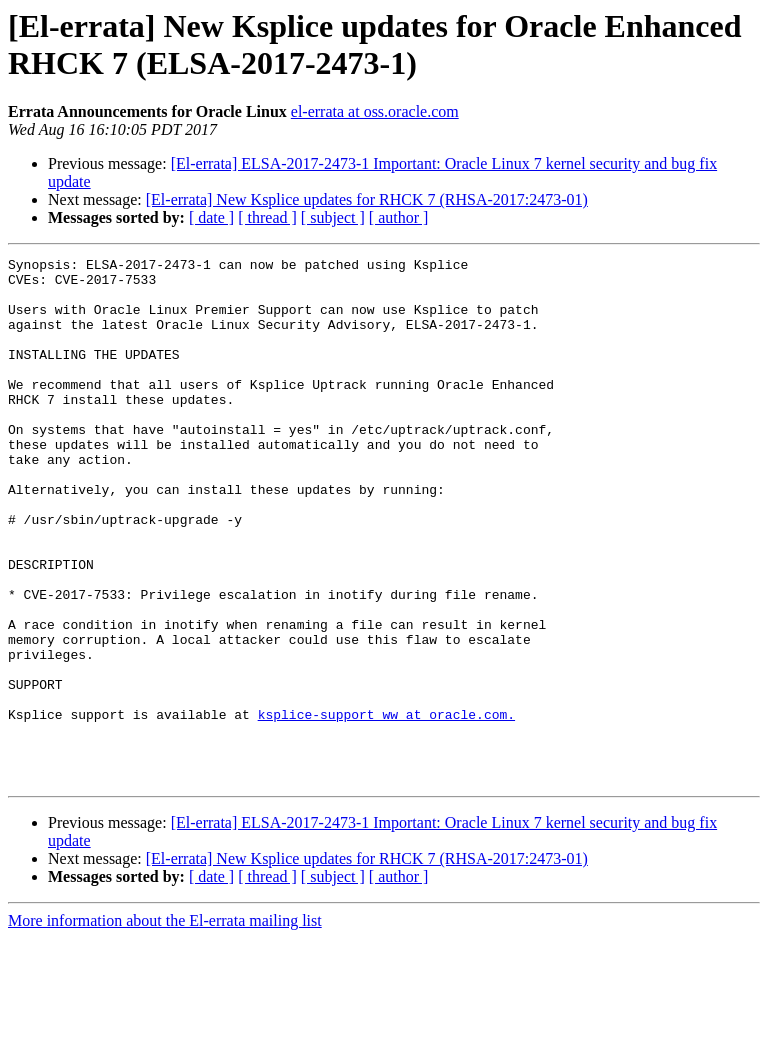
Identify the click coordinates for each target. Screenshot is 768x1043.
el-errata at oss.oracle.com (375, 111)
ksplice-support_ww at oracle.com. (386, 807)
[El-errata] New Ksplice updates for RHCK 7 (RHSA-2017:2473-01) (367, 199)
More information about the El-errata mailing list (165, 1025)
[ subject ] (333, 217)
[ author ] (399, 217)
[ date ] (211, 217)
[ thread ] (267, 217)
